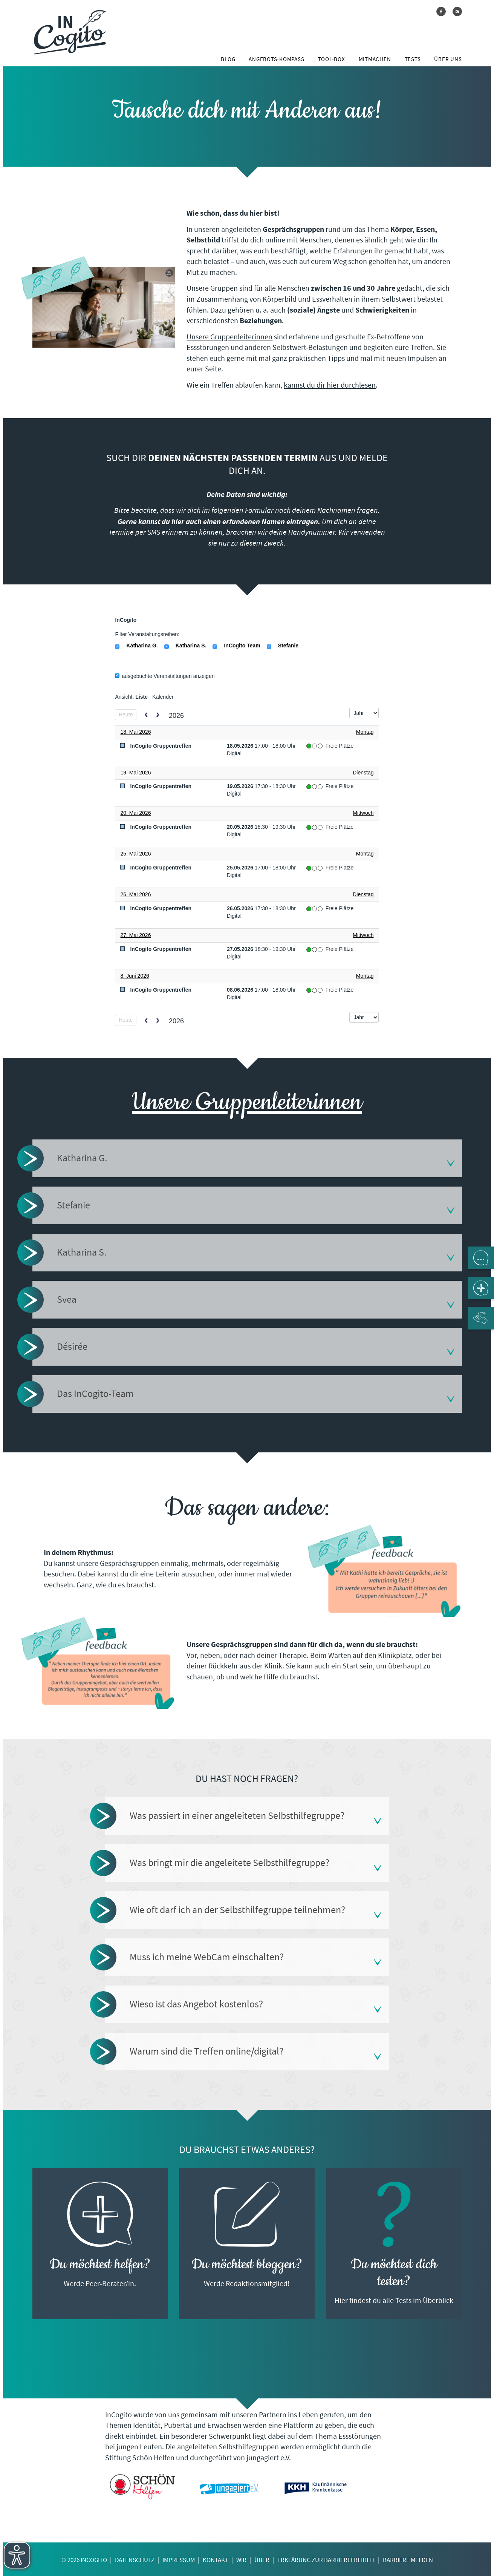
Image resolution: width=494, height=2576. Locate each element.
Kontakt (215, 2560)
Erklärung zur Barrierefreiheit (326, 2560)
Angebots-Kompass (276, 59)
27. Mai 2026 (135, 935)
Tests (413, 59)
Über (261, 2560)
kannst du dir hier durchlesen (330, 385)
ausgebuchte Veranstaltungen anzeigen (164, 676)
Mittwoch (363, 813)
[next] (158, 714)
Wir (241, 2560)
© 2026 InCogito (84, 2560)
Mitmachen (375, 59)
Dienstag (363, 773)
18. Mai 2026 (135, 732)
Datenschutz (134, 2560)
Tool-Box (331, 59)
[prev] (146, 714)
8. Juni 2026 (134, 976)
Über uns (448, 59)
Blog (228, 59)
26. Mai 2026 (135, 894)
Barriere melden (408, 2560)
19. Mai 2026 (135, 773)
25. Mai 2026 (135, 854)
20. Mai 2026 (135, 813)
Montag (365, 732)
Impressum (178, 2560)
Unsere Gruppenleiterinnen (229, 337)
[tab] (247, 1158)
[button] (247, 1158)
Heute (126, 714)
